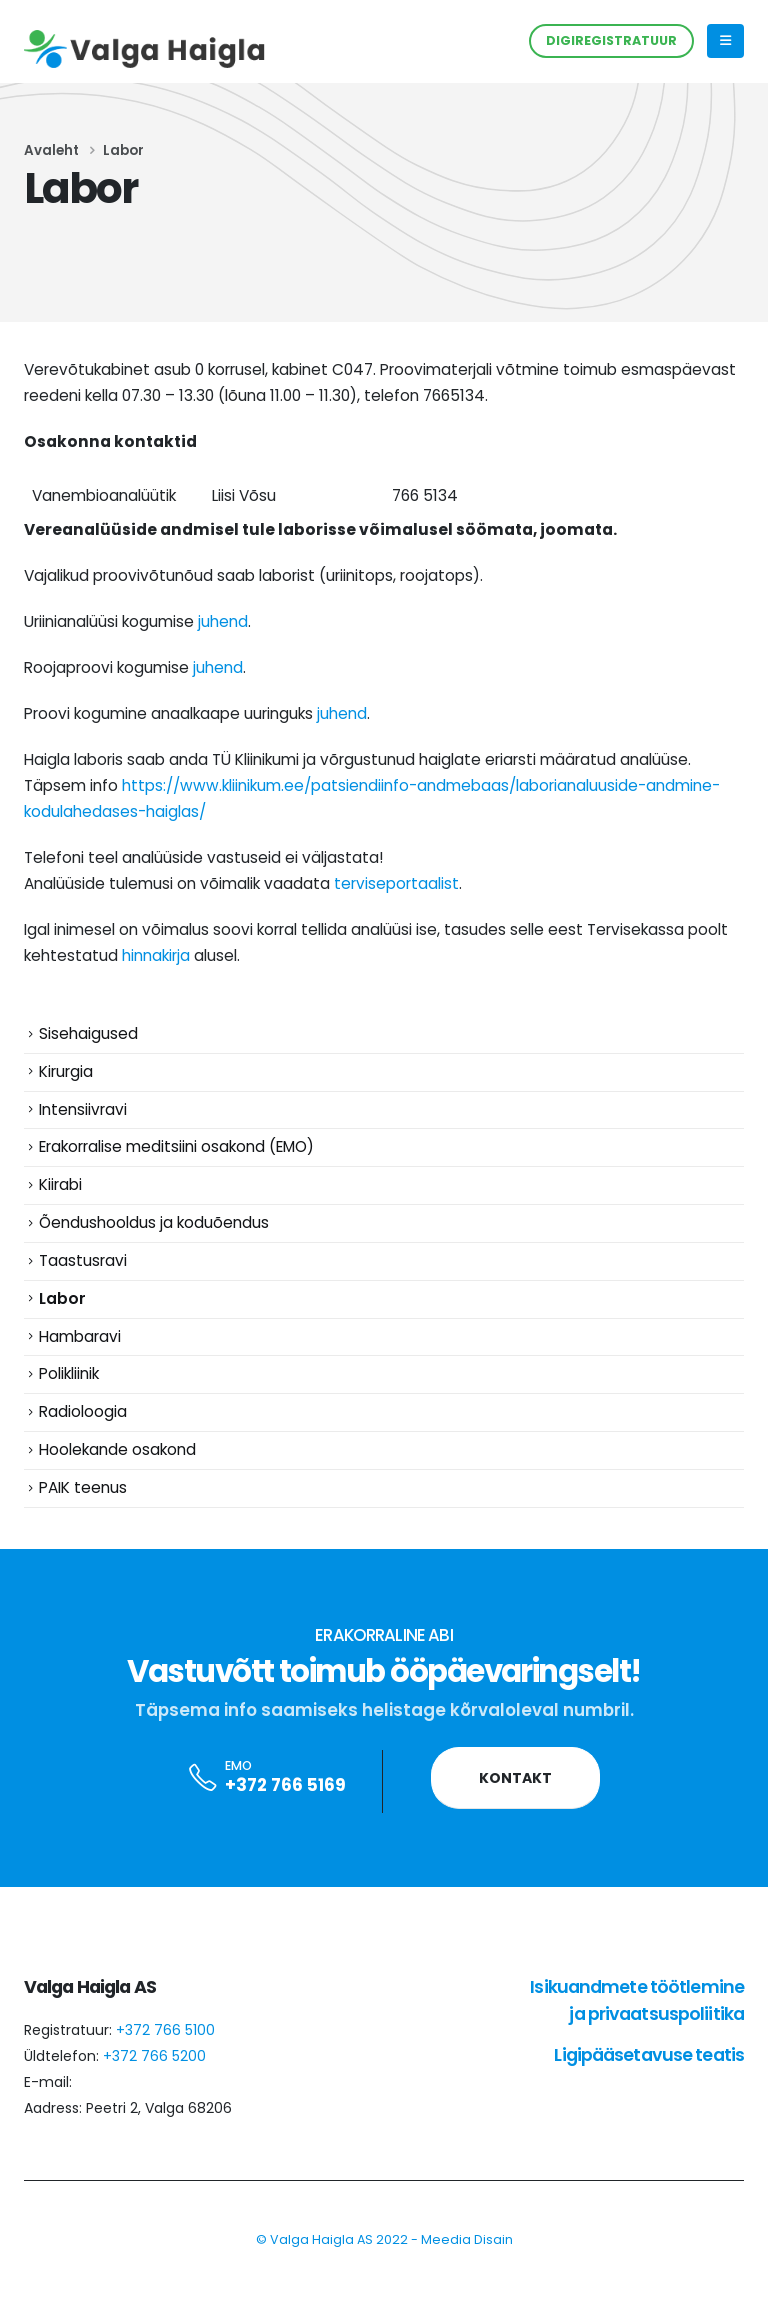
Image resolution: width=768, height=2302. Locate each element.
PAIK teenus (83, 1511)
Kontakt (515, 1803)
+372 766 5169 (285, 1811)
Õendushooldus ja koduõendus (154, 1233)
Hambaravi (80, 1352)
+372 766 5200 (154, 2081)
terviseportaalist (396, 883)
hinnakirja (156, 955)
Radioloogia (83, 1432)
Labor (62, 1312)
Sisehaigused (88, 1034)
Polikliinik (69, 1392)
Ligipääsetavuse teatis (649, 2079)
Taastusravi (83, 1273)
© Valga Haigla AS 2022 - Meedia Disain (384, 2264)
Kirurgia (66, 1074)
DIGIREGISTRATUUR (611, 40)
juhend (223, 621)
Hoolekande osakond (117, 1471)
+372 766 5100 (165, 2055)
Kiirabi (60, 1193)
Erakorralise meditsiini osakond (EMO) (176, 1153)
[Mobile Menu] (725, 41)
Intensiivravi (83, 1113)
